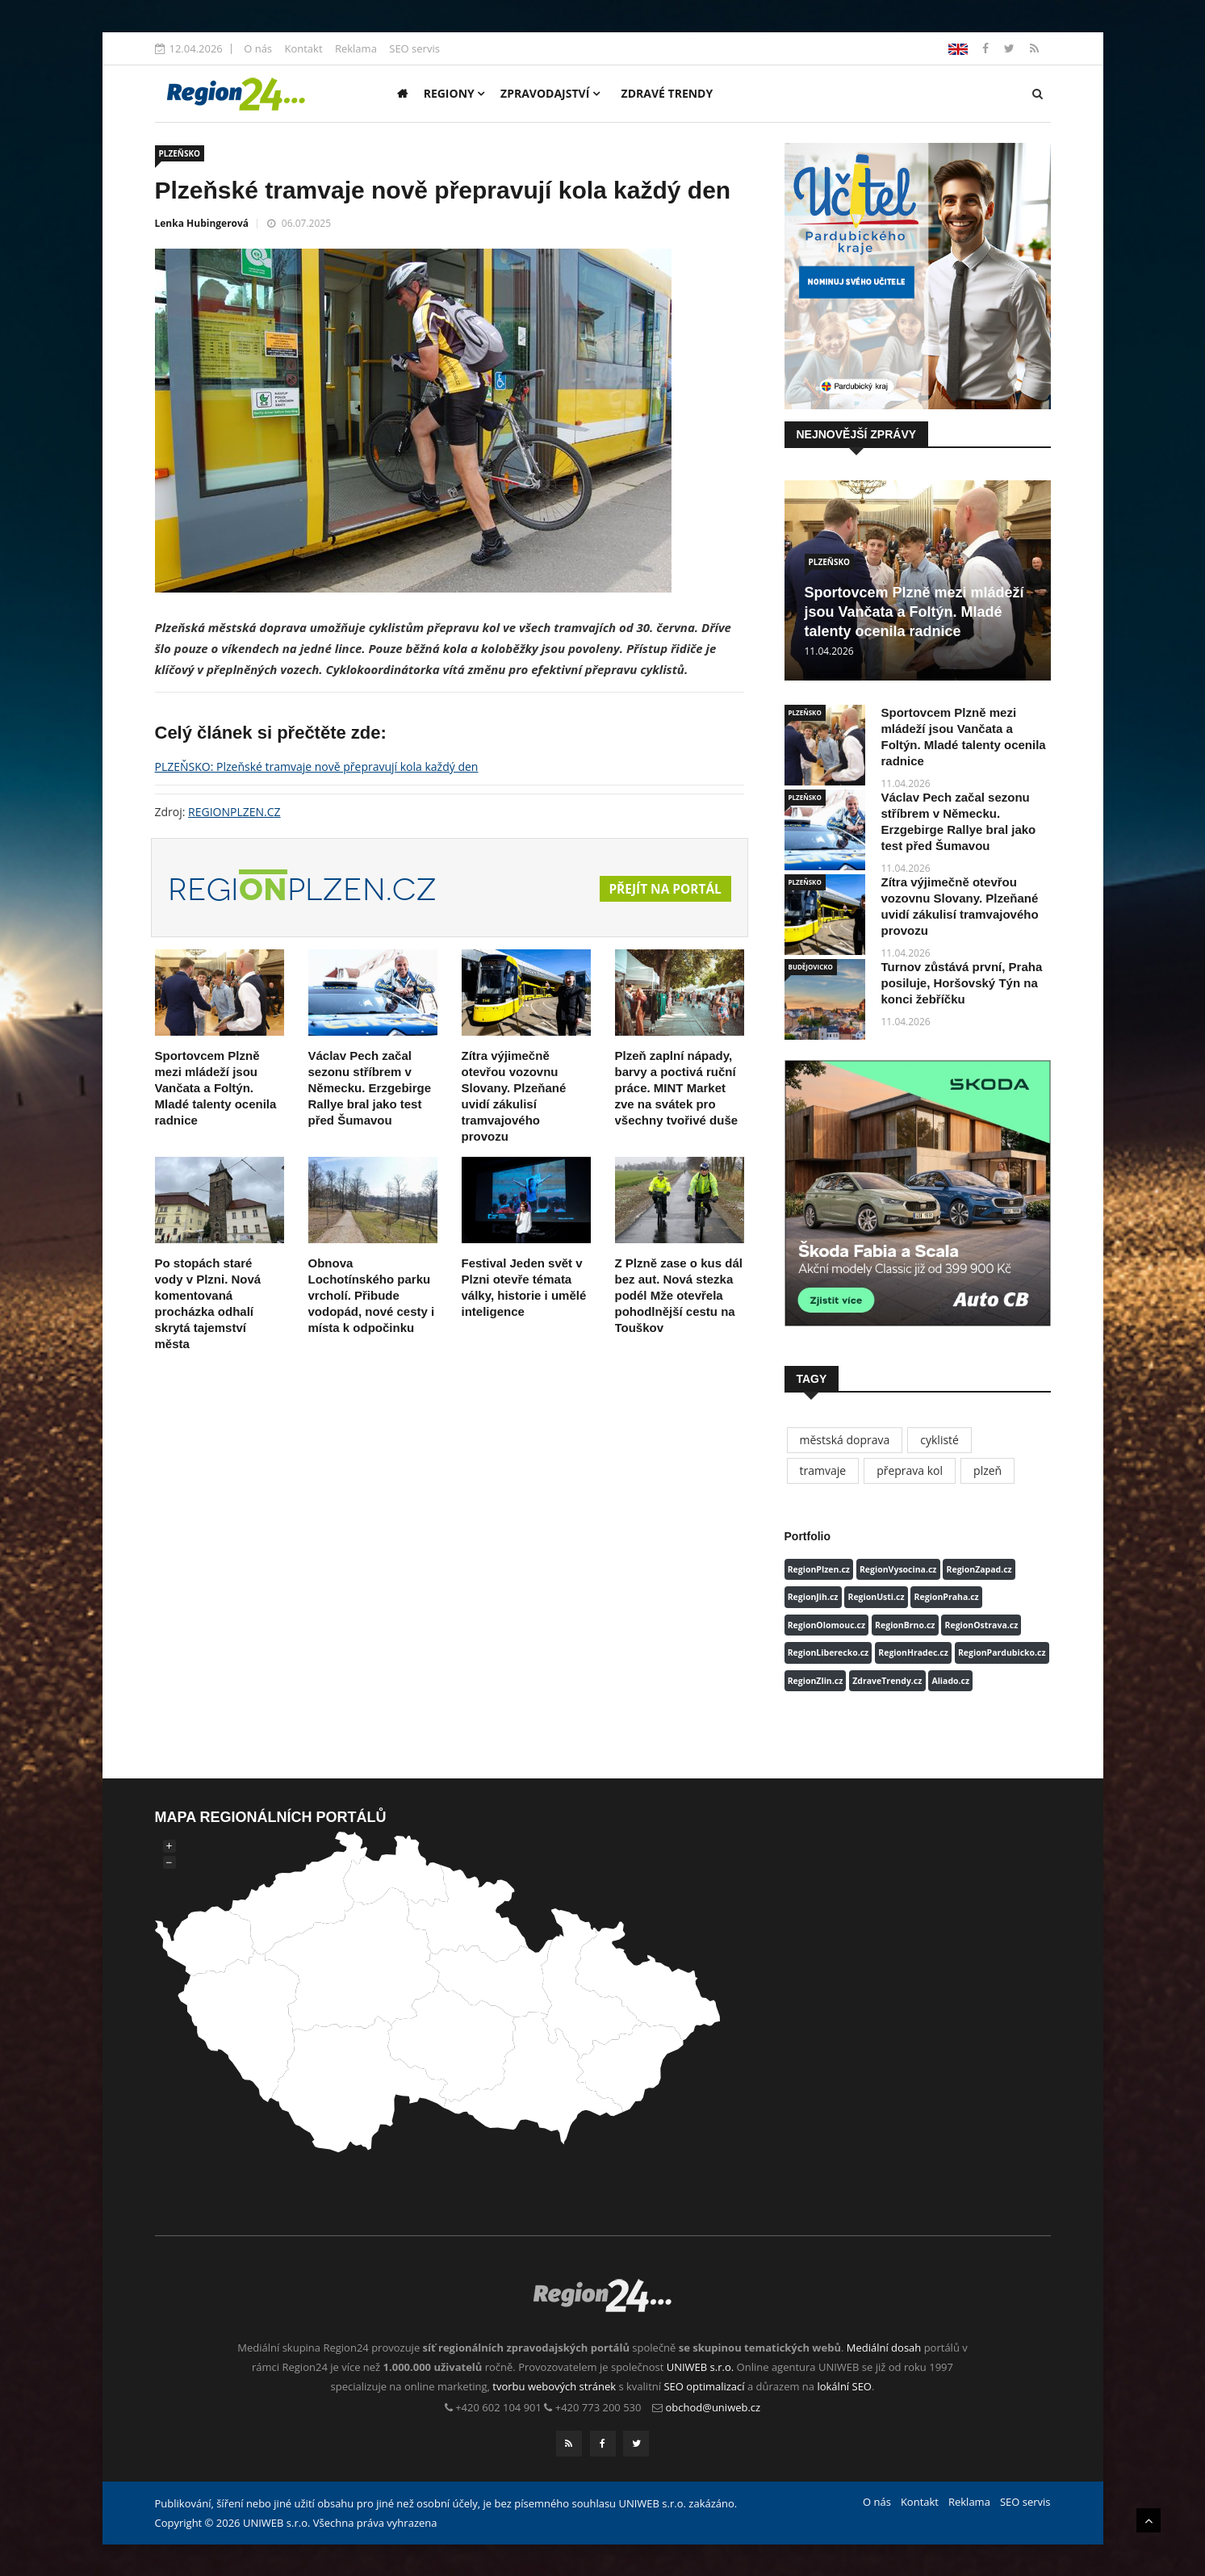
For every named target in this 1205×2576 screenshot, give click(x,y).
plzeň (987, 1470)
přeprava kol (910, 1470)
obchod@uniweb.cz (713, 2407)
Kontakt (303, 48)
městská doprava (845, 1439)
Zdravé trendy (667, 93)
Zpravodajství (550, 93)
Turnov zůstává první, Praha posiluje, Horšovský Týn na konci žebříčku (962, 983)
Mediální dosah (884, 2347)
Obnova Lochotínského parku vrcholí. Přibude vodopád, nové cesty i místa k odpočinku (371, 1295)
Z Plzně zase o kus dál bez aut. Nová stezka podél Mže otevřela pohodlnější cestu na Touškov (679, 1295)
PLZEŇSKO (180, 153)
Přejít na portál (663, 889)
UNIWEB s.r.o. (700, 2367)
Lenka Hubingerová (202, 223)
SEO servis (414, 48)
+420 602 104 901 (498, 2407)
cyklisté (939, 1439)
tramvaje (823, 1470)
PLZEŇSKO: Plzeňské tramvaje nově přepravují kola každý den (317, 766)
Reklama (356, 48)
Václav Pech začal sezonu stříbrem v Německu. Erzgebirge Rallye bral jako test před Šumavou (370, 1088)
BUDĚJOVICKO (811, 966)
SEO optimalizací (703, 2386)
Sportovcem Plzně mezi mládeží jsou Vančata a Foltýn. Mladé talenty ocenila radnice (216, 1088)
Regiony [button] (454, 93)
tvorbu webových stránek (554, 2386)
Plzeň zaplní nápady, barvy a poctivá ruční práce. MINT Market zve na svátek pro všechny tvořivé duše (676, 1088)
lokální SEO (844, 2386)
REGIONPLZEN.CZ (234, 811)
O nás (258, 48)
